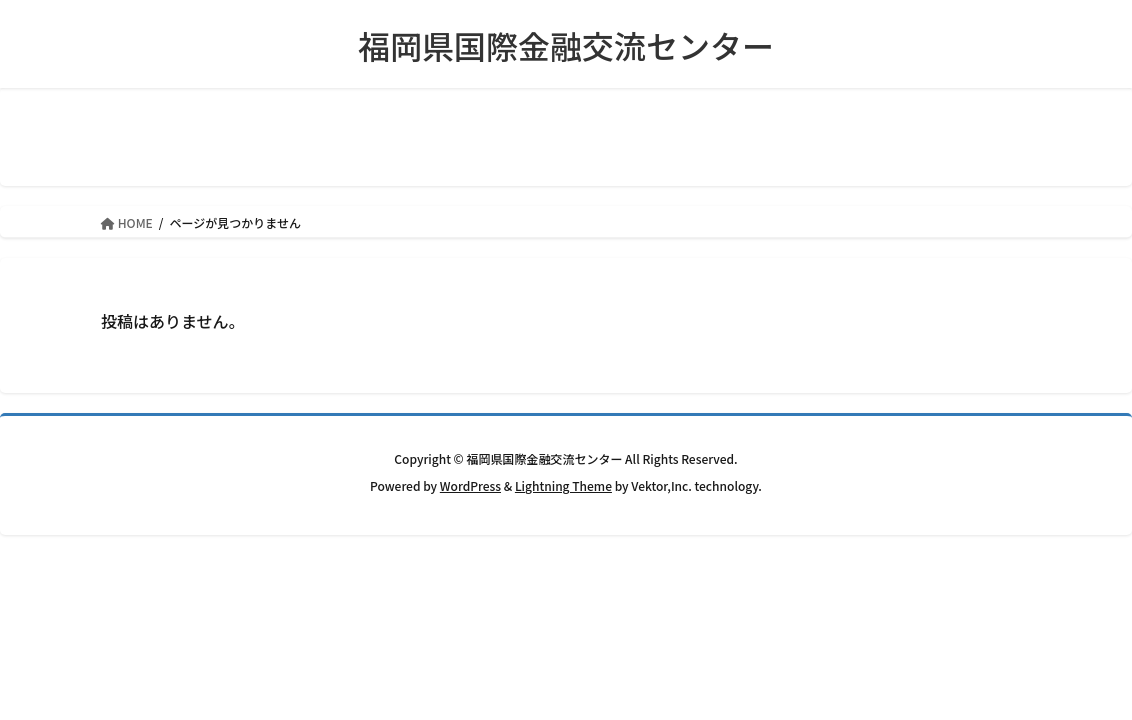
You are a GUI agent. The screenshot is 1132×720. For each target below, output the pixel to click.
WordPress (470, 485)
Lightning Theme (563, 485)
